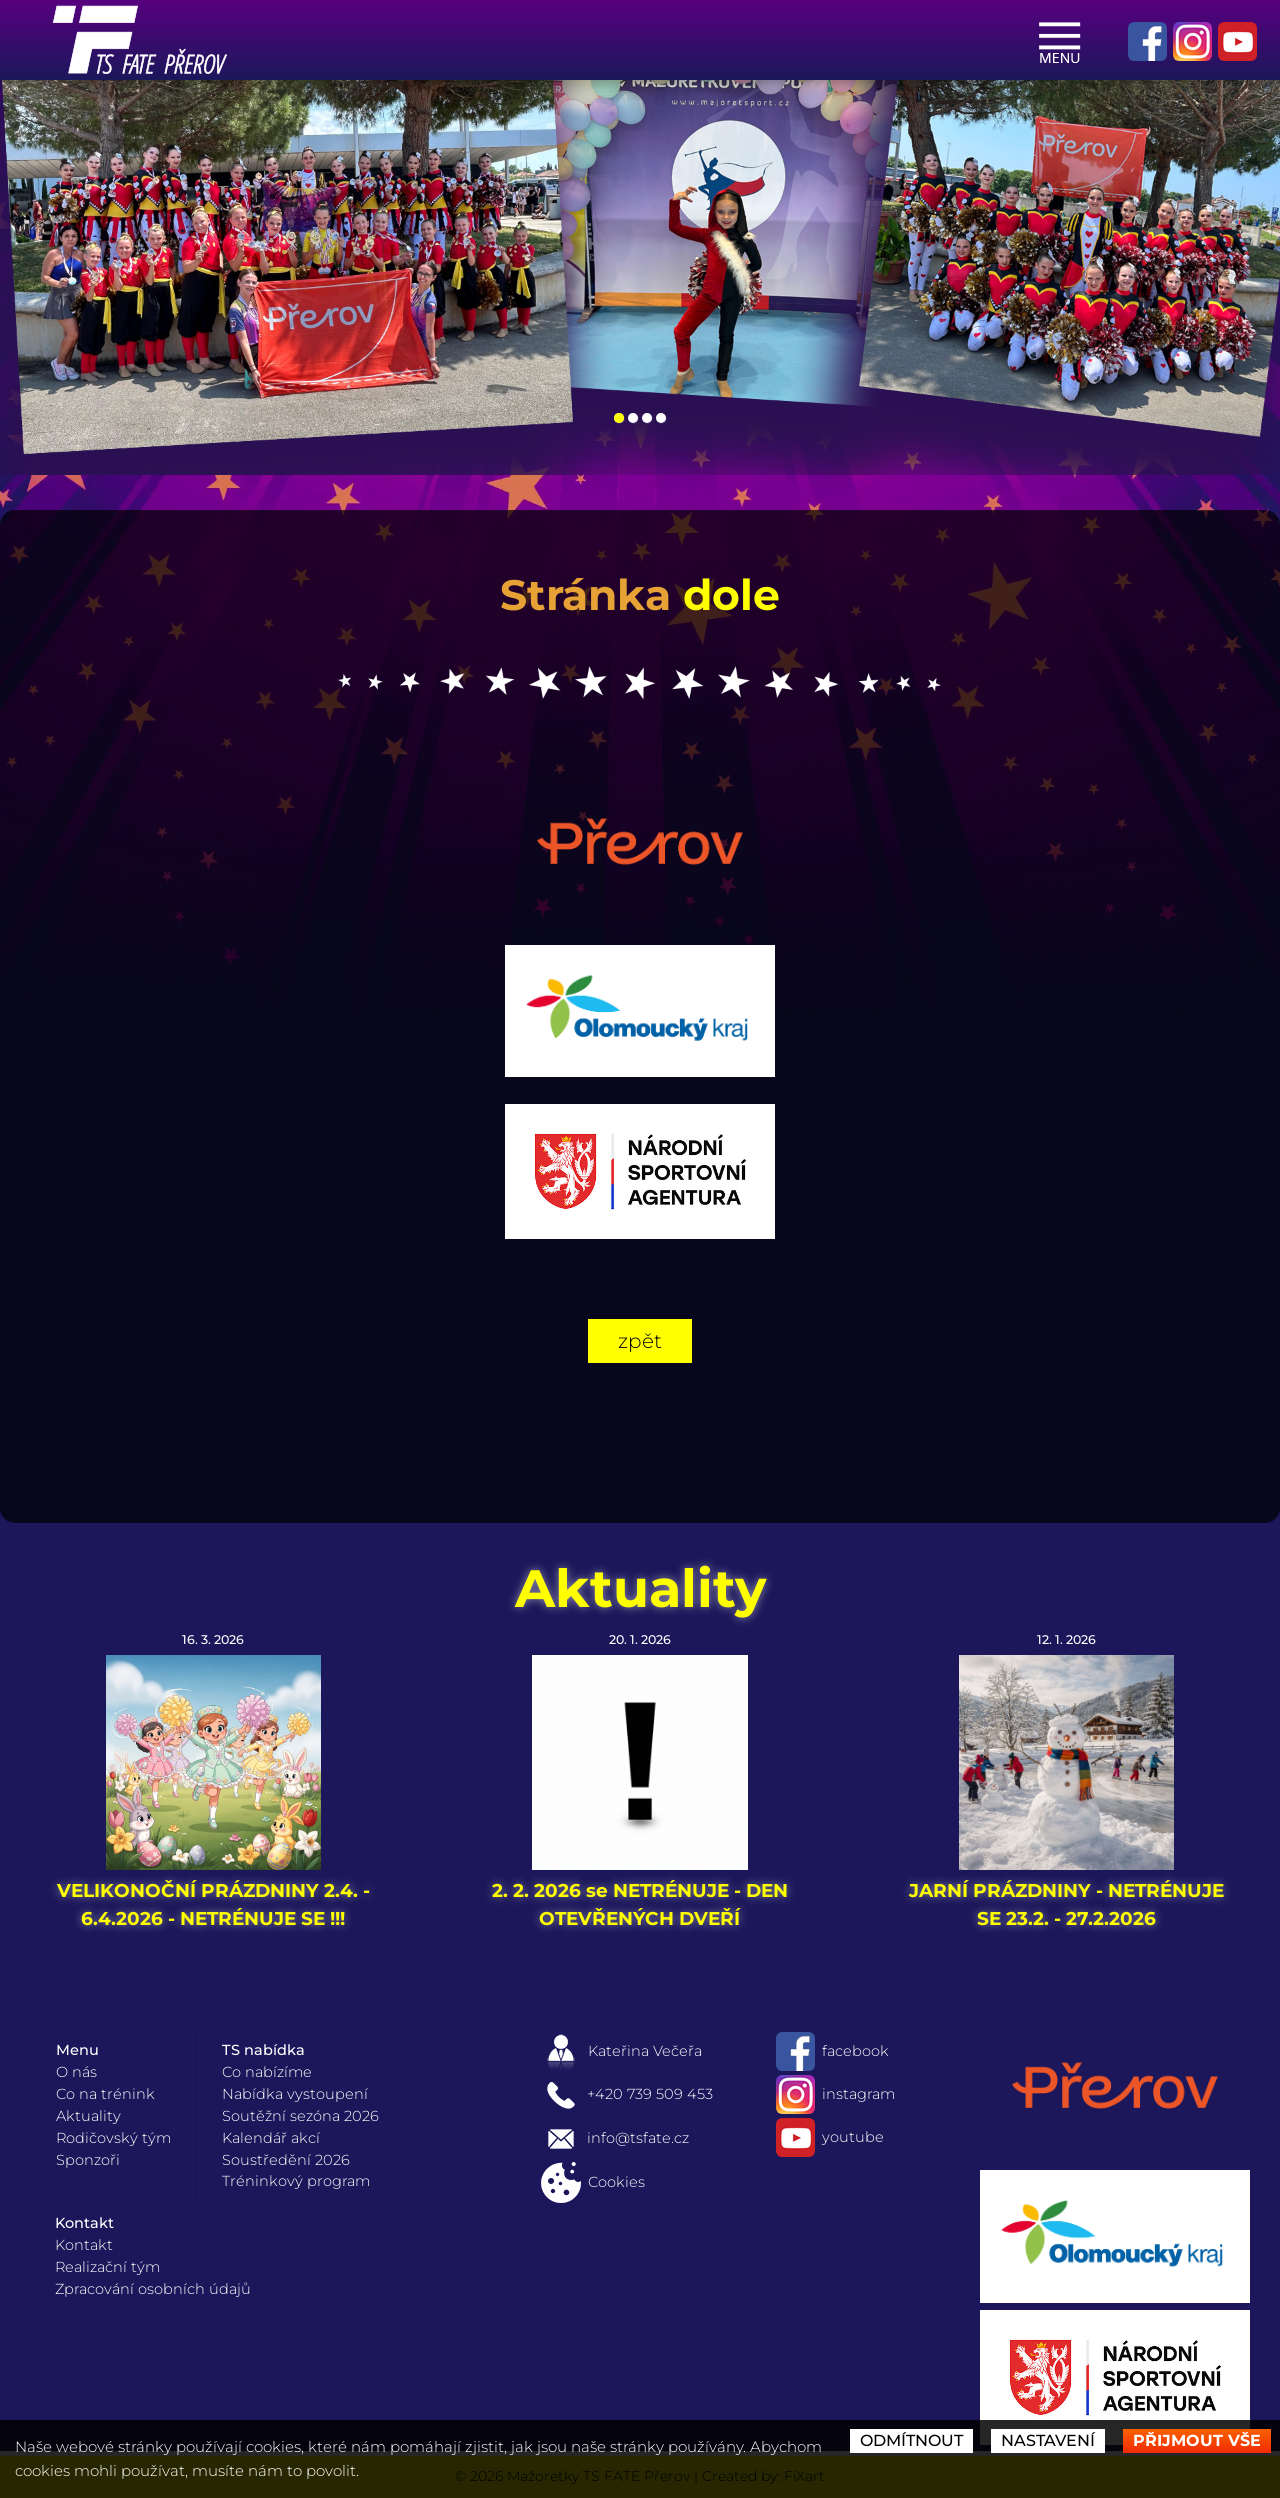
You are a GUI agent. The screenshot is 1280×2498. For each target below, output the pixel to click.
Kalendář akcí (271, 2138)
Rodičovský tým (113, 2138)
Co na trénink (105, 2094)
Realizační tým (107, 2267)
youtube (830, 2137)
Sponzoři (88, 2160)
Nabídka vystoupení (295, 2094)
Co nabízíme (267, 2072)
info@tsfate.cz (615, 2138)
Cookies (593, 2182)
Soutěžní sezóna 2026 (300, 2116)
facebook (832, 2051)
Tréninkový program (296, 2181)
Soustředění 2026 (286, 2160)
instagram (835, 2094)
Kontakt (84, 2245)
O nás (76, 2072)
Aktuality (640, 1588)
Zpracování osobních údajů (153, 2289)
